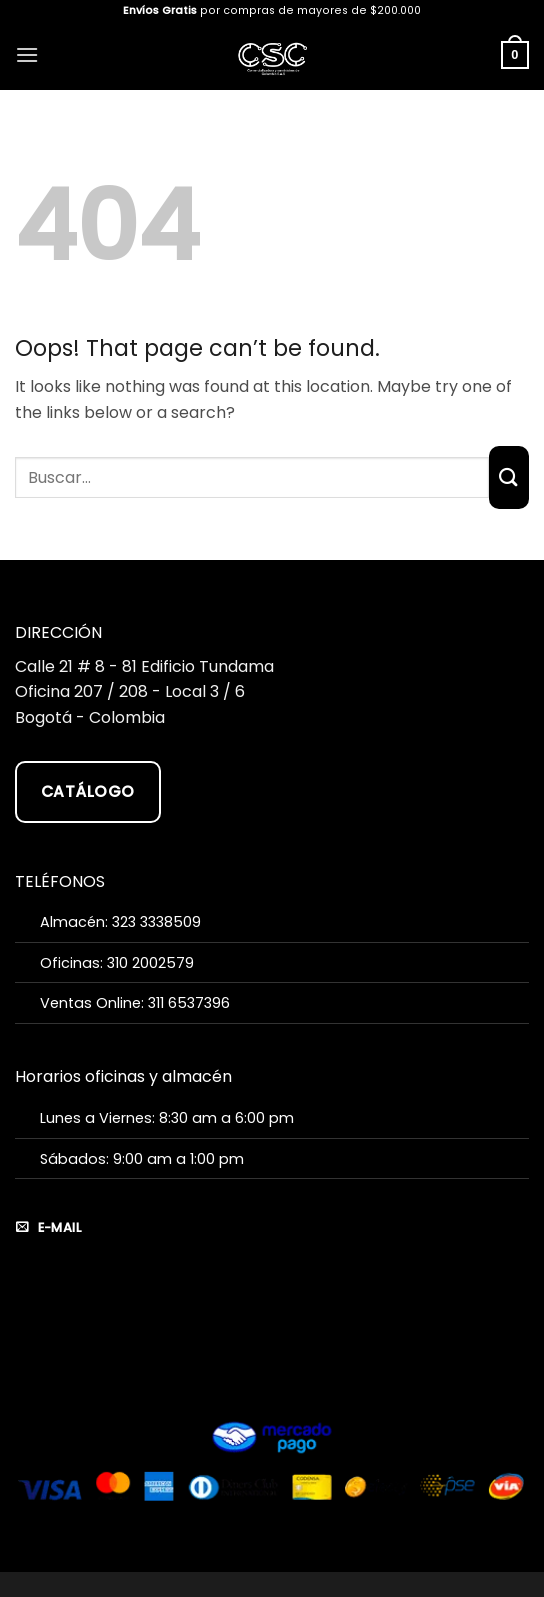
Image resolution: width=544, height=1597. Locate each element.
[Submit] (509, 477)
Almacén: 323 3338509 (120, 922)
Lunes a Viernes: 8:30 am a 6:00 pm (167, 1118)
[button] (27, 54)
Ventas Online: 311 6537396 (135, 1003)
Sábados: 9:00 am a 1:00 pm (142, 1159)
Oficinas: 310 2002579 (117, 963)
